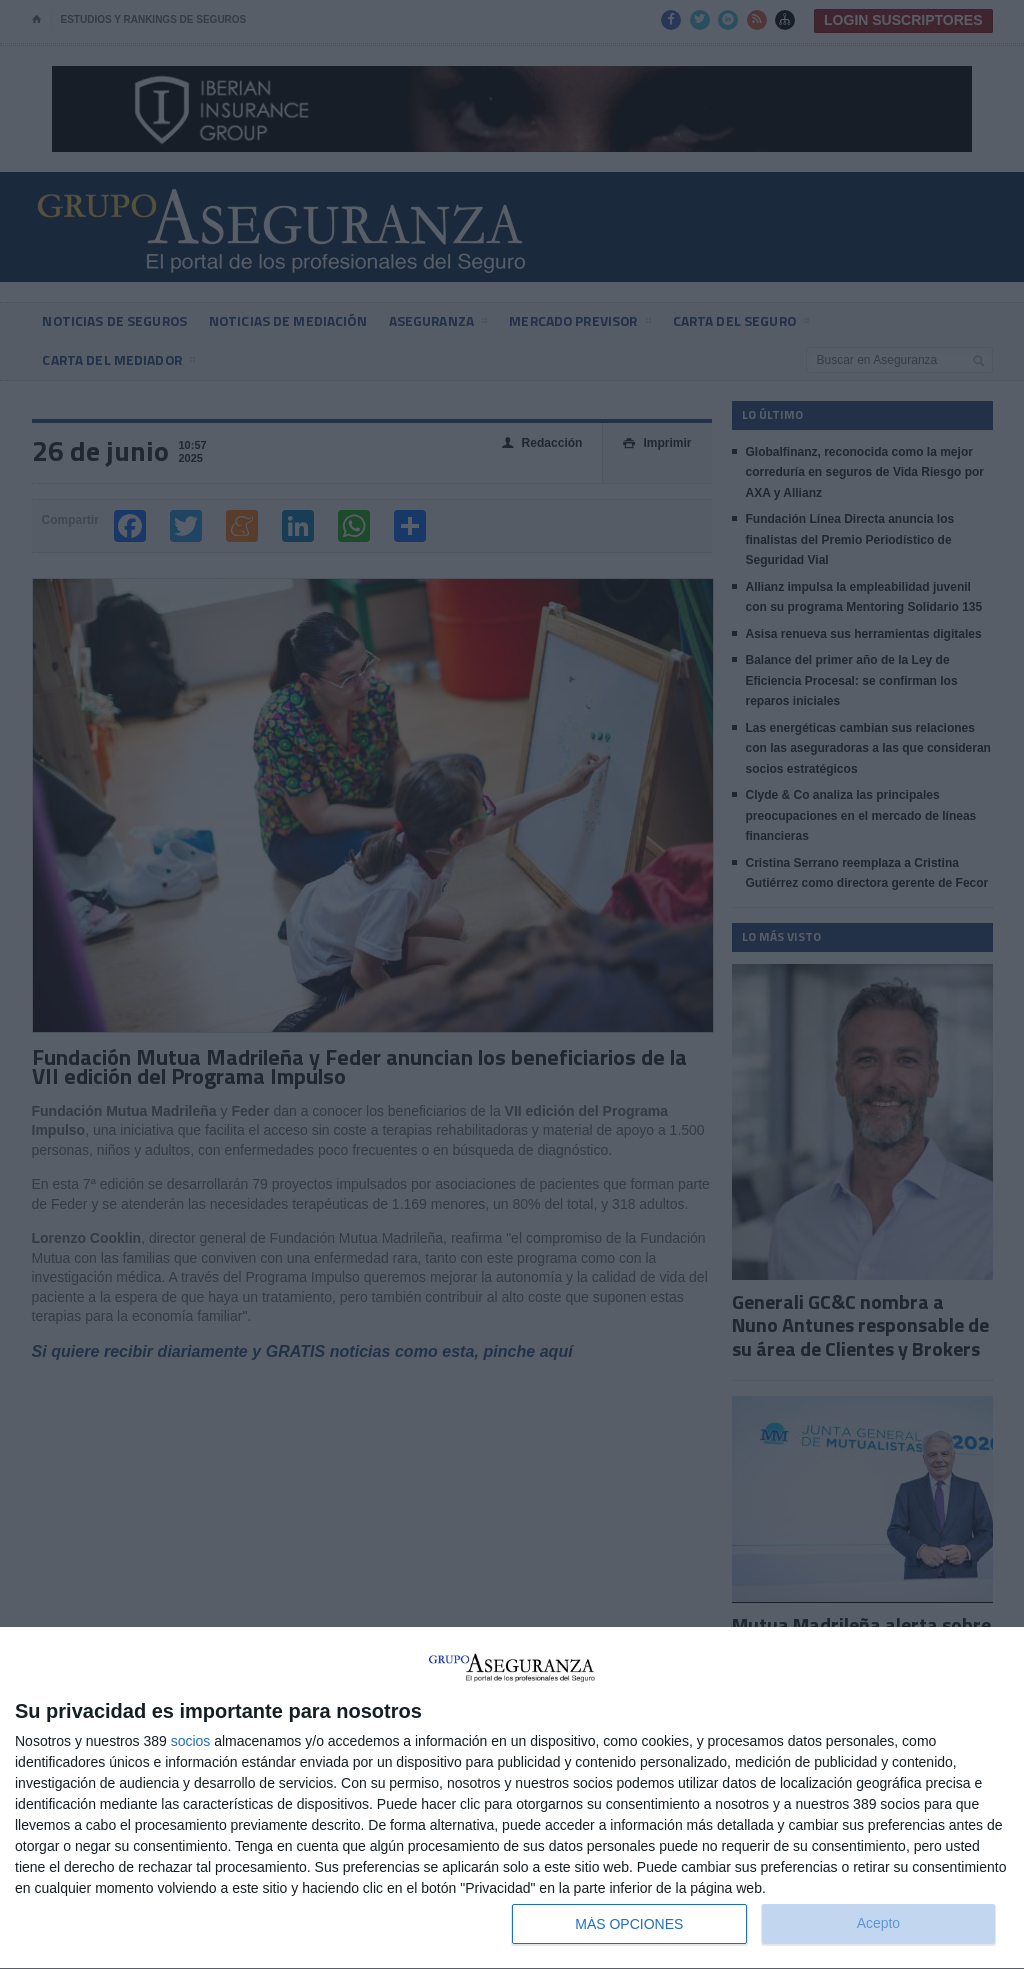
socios (191, 1741)
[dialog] (512, 1798)
